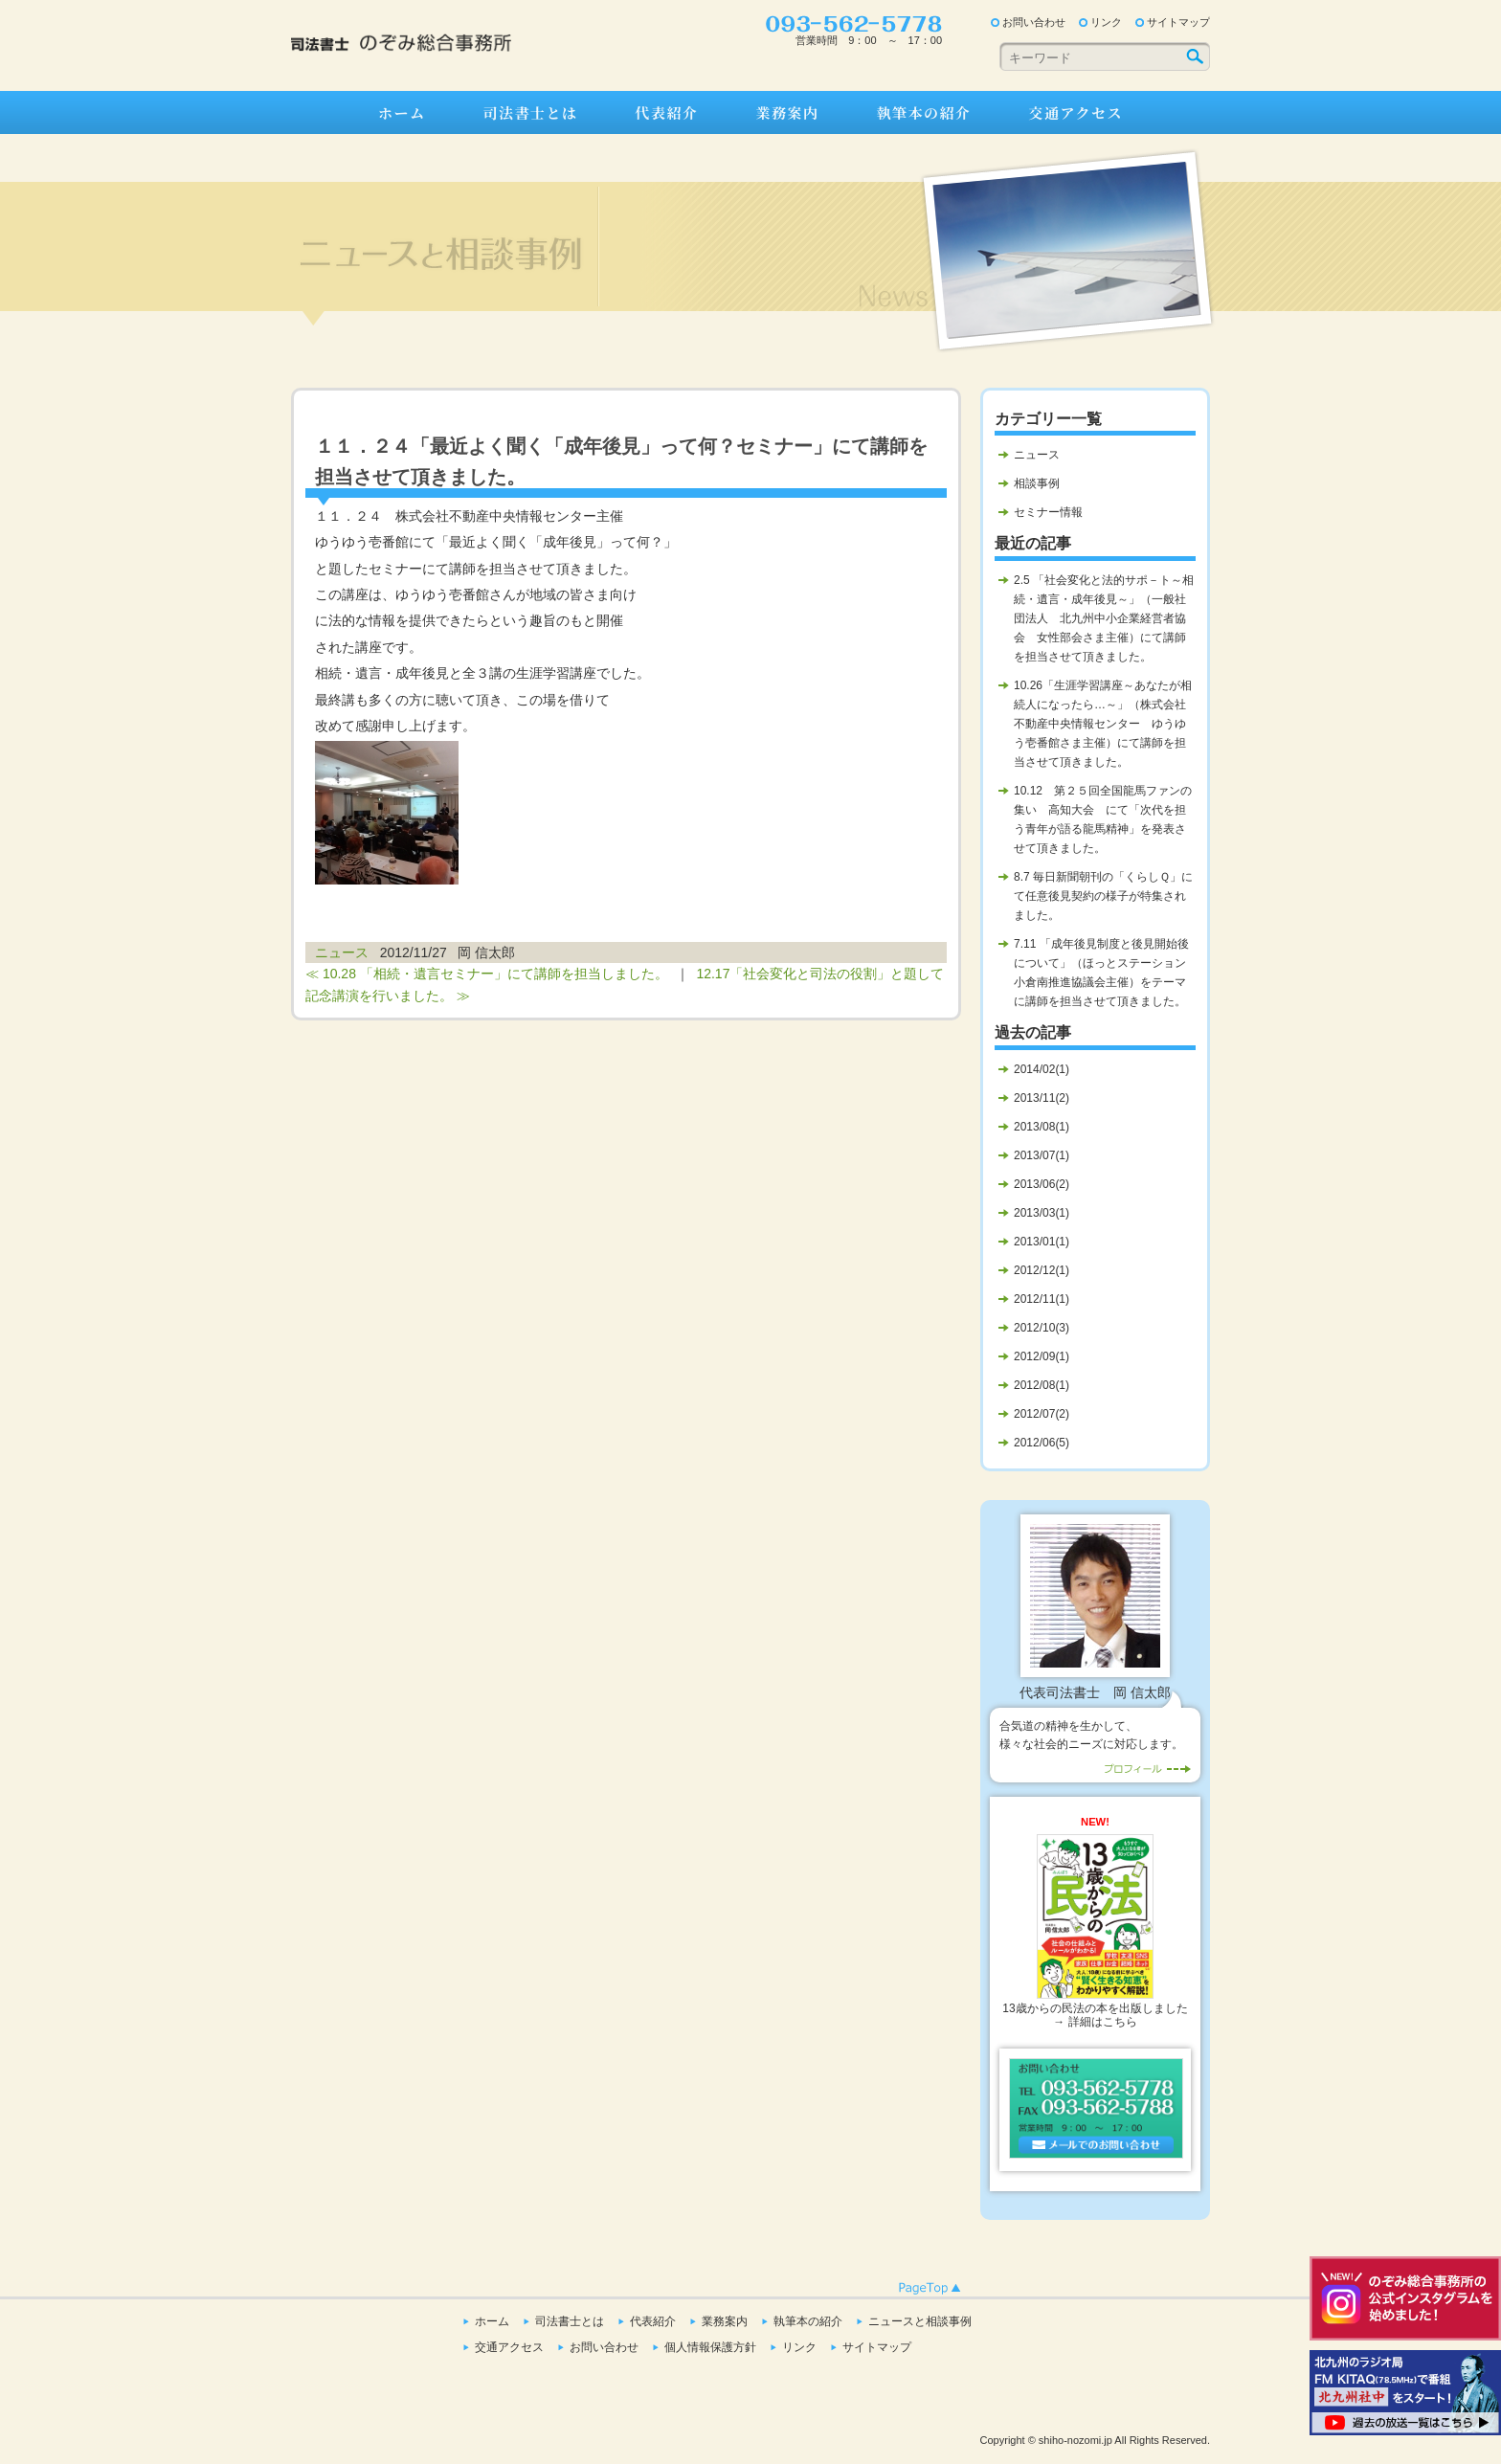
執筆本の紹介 (923, 112)
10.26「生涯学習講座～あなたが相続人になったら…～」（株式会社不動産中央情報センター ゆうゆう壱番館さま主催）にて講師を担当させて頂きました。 (1103, 724)
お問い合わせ (1033, 22)
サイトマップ (1178, 22)
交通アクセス (1076, 112)
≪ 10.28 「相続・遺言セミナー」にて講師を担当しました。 (486, 973)
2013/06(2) (1041, 1184)
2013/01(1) (1041, 1241)
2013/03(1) (1041, 1213)
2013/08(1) (1041, 1126)
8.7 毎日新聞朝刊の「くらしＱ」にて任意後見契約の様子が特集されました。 (1103, 896)
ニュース (342, 952)
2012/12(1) (1041, 1270)
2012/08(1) (1041, 1385)
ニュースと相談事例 (920, 2321)
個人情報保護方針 (710, 2347)
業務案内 (786, 112)
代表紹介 (666, 112)
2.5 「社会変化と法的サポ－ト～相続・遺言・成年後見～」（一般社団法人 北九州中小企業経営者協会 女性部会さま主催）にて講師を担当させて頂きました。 (1104, 618)
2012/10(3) (1041, 1327)
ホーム (402, 112)
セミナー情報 (1048, 512)
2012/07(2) (1041, 1414)
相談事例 (1037, 483)
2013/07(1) (1041, 1155)
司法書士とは (529, 112)
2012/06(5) (1041, 1442)
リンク (1106, 22)
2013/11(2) (1041, 1098)
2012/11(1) (1041, 1299)
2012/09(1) (1041, 1356)
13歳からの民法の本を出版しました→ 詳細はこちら (1094, 1931)
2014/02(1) (1041, 1069)
